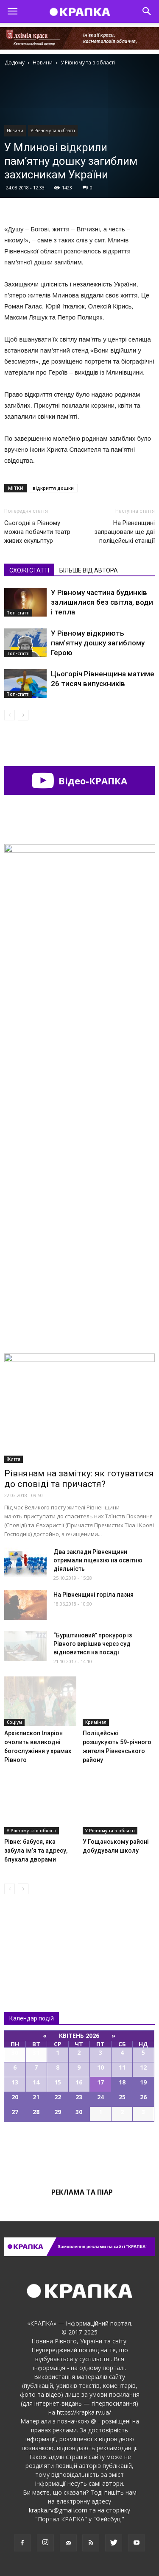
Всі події (79, 2150)
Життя (13, 1459)
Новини (15, 130)
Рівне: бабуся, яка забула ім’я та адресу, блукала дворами (35, 1850)
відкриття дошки (53, 488)
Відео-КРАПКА (79, 780)
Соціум (14, 1722)
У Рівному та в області (53, 130)
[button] (147, 11)
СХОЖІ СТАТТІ (29, 570)
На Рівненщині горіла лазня (93, 1594)
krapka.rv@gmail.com (58, 2510)
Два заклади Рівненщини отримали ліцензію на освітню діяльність (97, 1560)
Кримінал (95, 1722)
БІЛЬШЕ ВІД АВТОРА (88, 570)
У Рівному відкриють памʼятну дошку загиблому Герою (98, 643)
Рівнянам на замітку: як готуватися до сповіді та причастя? (79, 1478)
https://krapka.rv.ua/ (84, 2412)
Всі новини (32, 1935)
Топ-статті (18, 613)
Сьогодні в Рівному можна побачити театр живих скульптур (37, 532)
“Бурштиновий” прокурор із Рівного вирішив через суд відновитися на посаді (92, 1644)
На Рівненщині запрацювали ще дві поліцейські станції (124, 532)
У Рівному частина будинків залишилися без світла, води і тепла (102, 602)
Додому (15, 62)
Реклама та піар (82, 2192)
